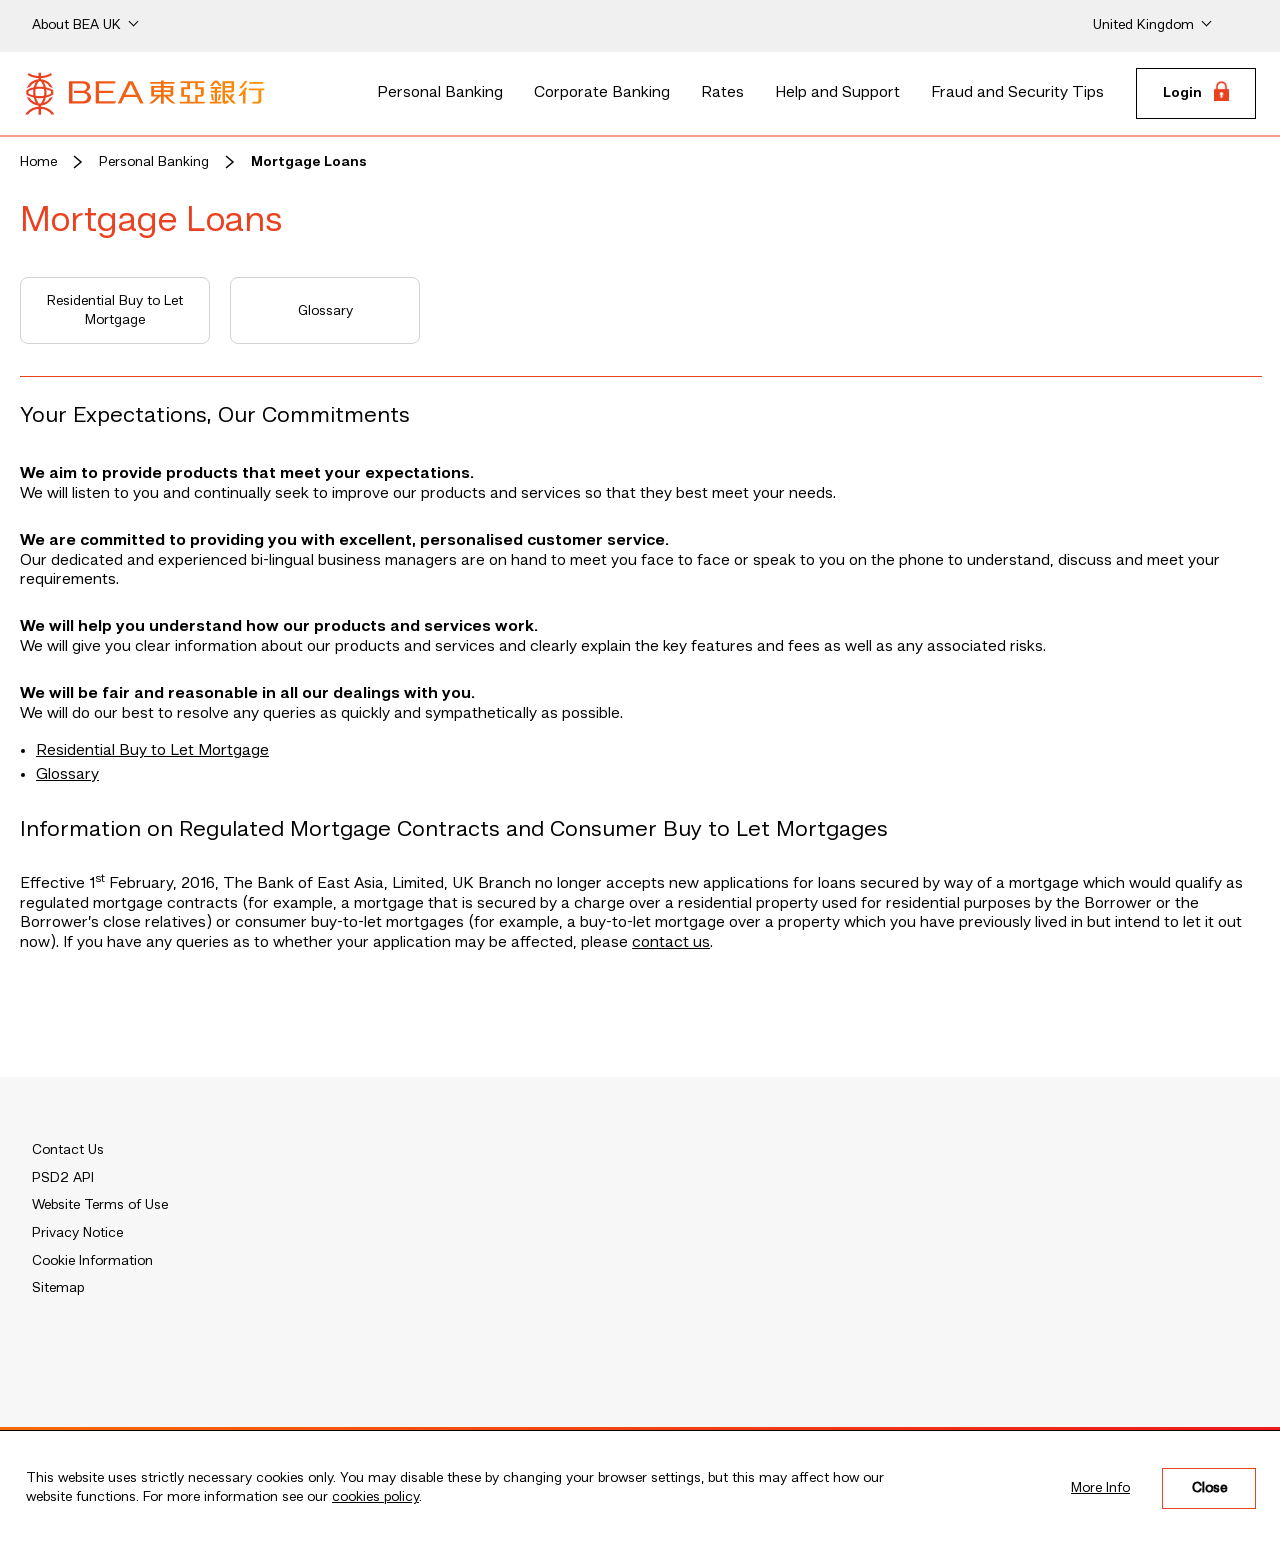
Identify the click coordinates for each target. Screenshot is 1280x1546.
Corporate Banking (602, 93)
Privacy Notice (77, 1233)
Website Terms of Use (100, 1205)
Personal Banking (440, 93)
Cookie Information (92, 1261)
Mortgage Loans (309, 162)
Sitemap (58, 1288)
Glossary (325, 311)
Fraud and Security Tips (1017, 93)
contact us (671, 943)
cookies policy (375, 1497)
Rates (722, 93)
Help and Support (837, 93)
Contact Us (68, 1150)
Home (38, 162)
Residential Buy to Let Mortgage (115, 311)
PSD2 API (63, 1178)
